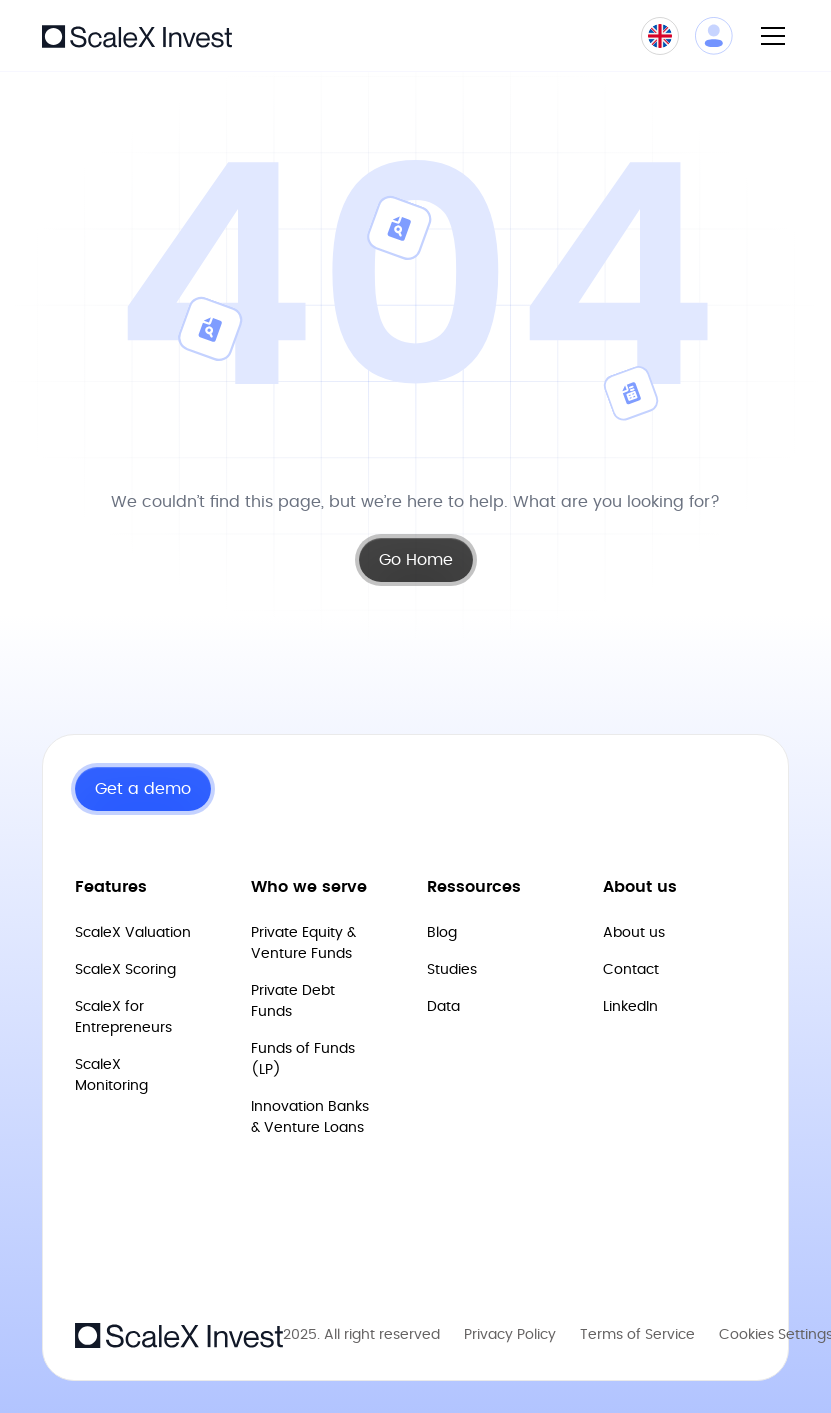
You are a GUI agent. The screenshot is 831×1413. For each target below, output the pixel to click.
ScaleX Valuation (133, 933)
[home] (137, 35)
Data (443, 1007)
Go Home (416, 560)
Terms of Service (637, 1335)
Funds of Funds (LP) (303, 1059)
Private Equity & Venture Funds (303, 943)
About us (634, 933)
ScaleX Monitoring (111, 1075)
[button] (769, 36)
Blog (442, 933)
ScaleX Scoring (125, 970)
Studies (452, 970)
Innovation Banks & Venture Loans (310, 1117)
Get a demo (143, 789)
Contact (631, 970)
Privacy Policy (510, 1335)
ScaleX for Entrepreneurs (123, 1017)
